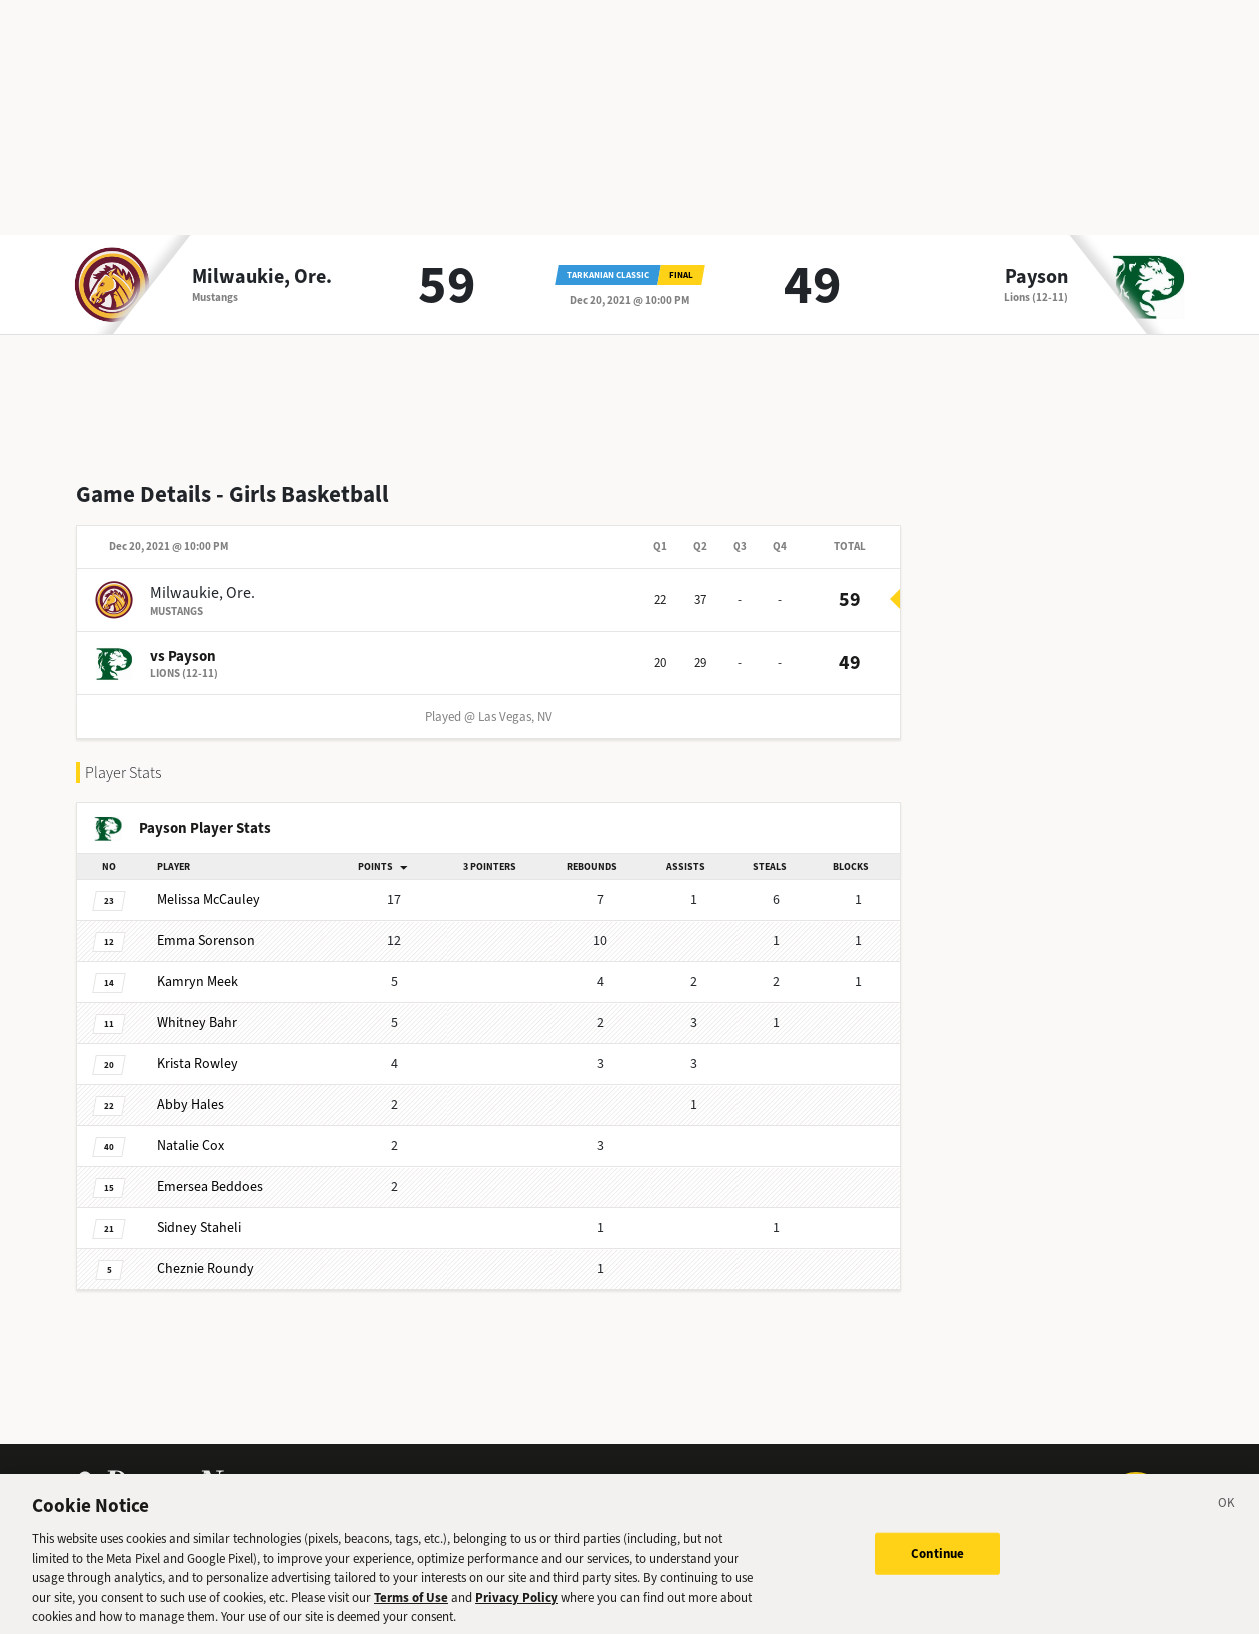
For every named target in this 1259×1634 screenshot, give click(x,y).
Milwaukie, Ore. (262, 277)
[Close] (1227, 1515)
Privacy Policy (516, 1606)
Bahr (197, 1022)
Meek (197, 981)
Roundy (205, 1268)
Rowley (197, 1063)
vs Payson (183, 656)
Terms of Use (411, 1606)
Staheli (199, 1227)
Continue (937, 1562)
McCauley (208, 899)
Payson (1036, 277)
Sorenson (206, 940)
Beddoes (210, 1186)
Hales (190, 1104)
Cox (190, 1145)
